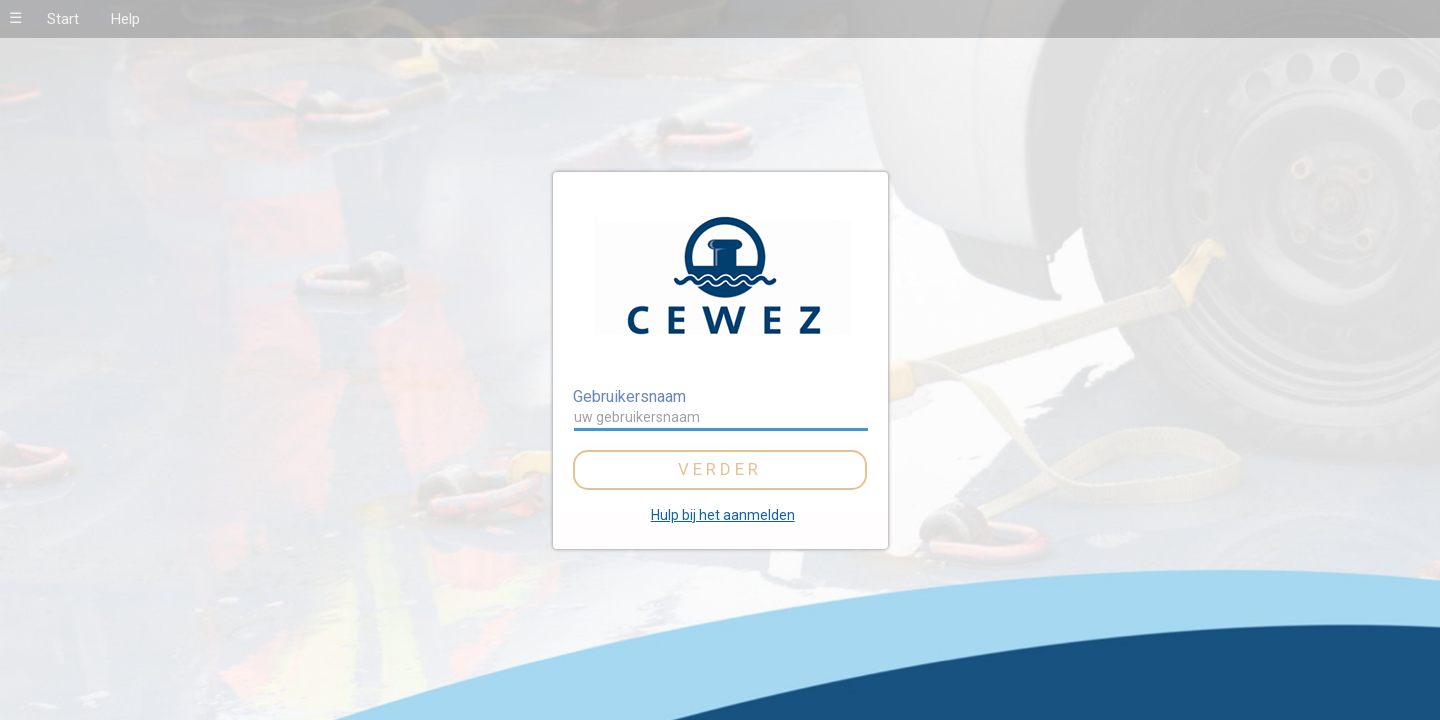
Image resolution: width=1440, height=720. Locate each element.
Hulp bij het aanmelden (723, 515)
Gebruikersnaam (629, 396)
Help (125, 19)
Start (63, 19)
